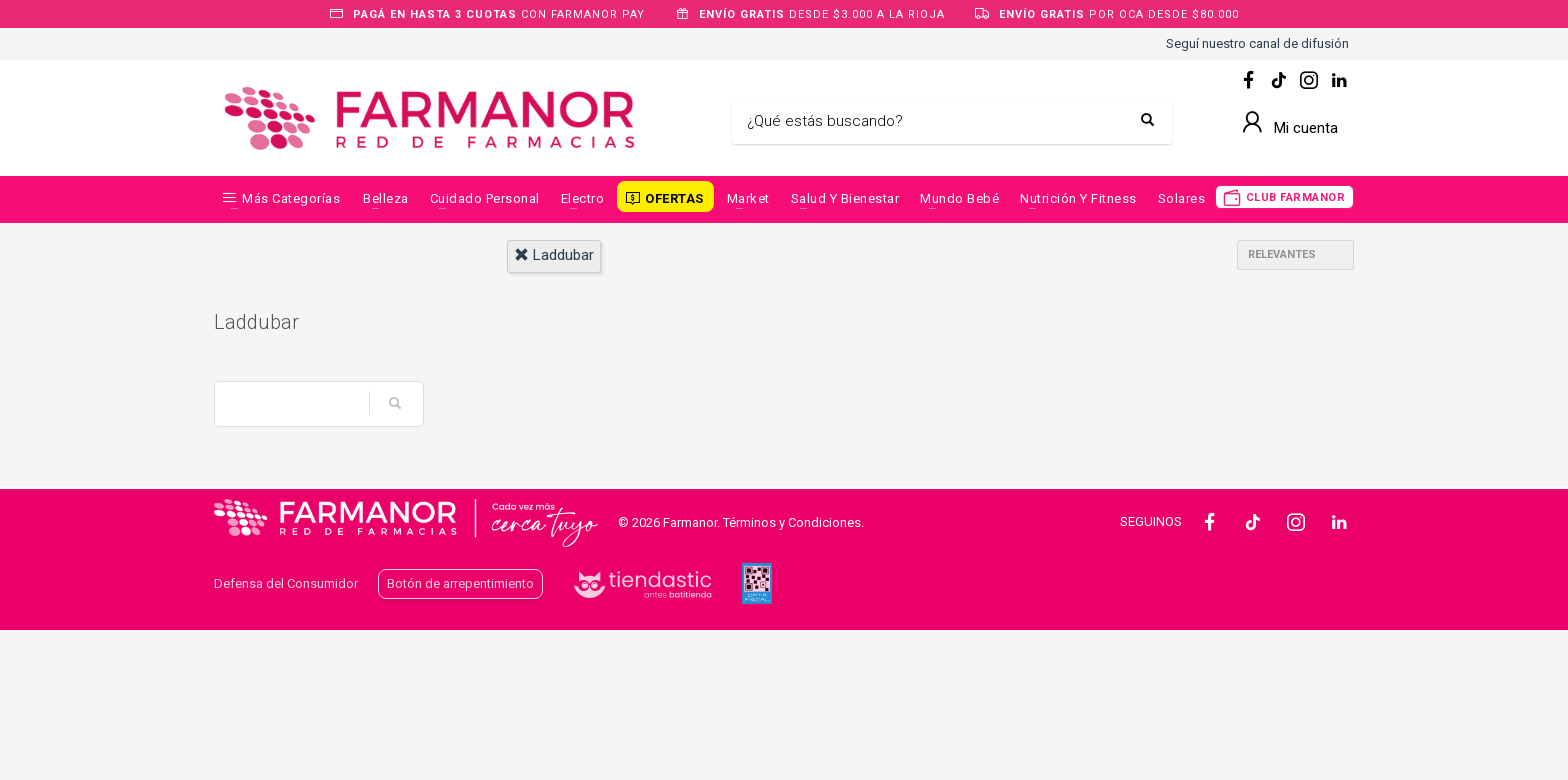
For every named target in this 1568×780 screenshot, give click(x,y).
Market (748, 198)
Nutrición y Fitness (1078, 198)
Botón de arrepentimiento (460, 583)
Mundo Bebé (959, 198)
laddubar (554, 255)
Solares (1182, 198)
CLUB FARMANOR (1296, 197)
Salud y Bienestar (845, 198)
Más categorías (291, 198)
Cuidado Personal (485, 198)
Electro (583, 198)
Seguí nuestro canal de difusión (1257, 43)
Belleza (386, 198)
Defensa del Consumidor (286, 583)
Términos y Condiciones (792, 522)
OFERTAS (674, 198)
